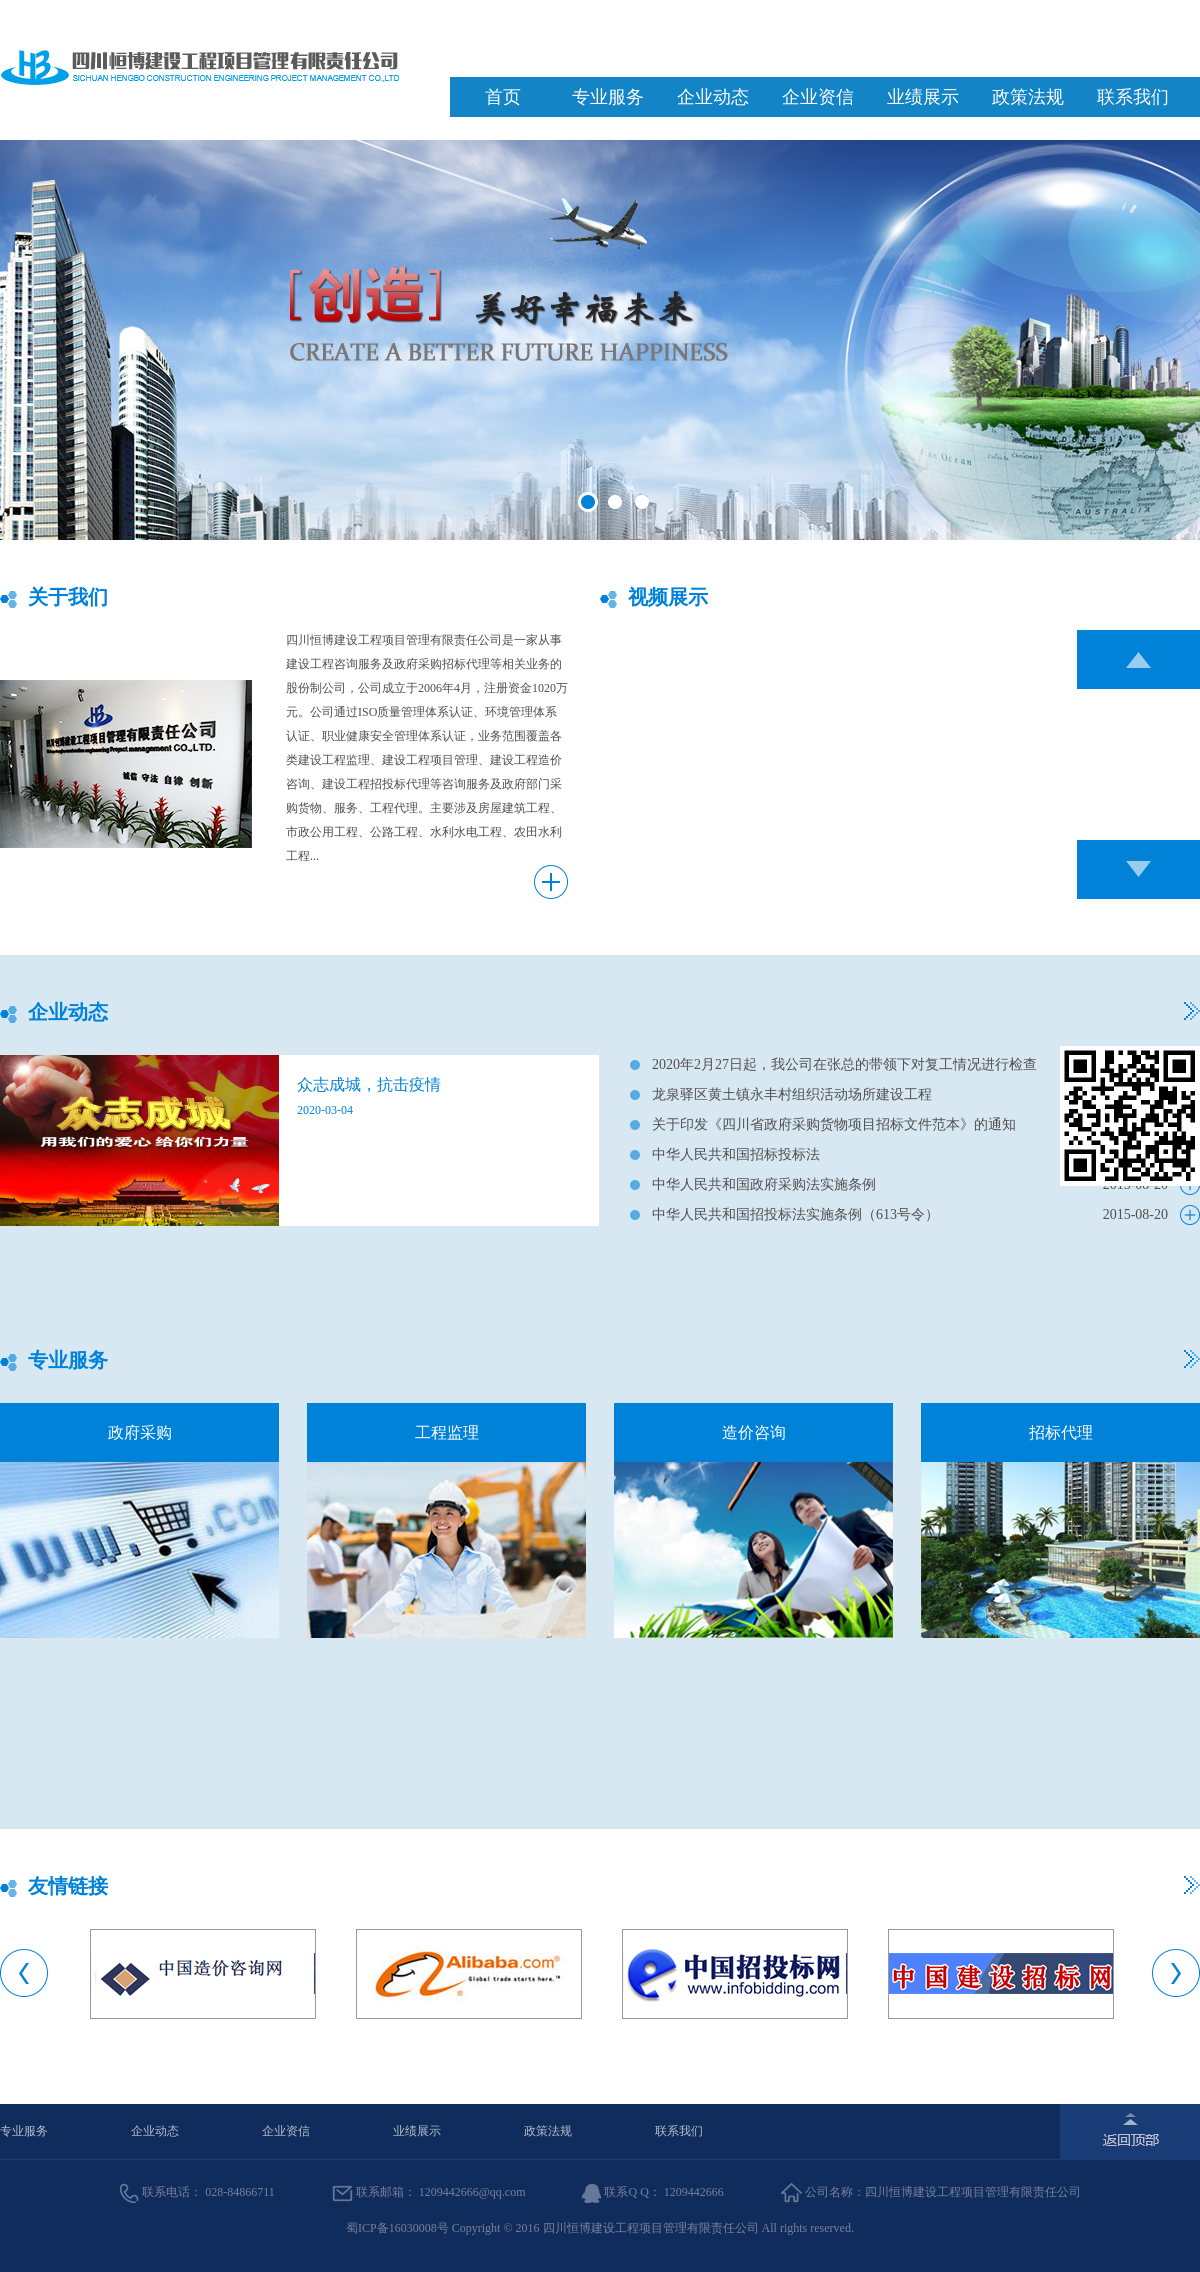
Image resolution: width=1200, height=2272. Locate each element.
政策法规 (1028, 97)
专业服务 (608, 97)
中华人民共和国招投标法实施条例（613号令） (795, 1214)
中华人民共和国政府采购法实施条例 (764, 1184)
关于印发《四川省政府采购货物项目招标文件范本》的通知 (834, 1124)
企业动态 (713, 97)
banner (600, 340)
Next (1176, 1973)
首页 (503, 97)
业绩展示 (923, 97)
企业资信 (818, 97)
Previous (24, 1973)
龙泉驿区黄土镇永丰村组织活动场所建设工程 (792, 1094)
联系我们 (1133, 97)
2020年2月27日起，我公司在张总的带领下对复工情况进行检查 (844, 1064)
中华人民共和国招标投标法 (736, 1154)
